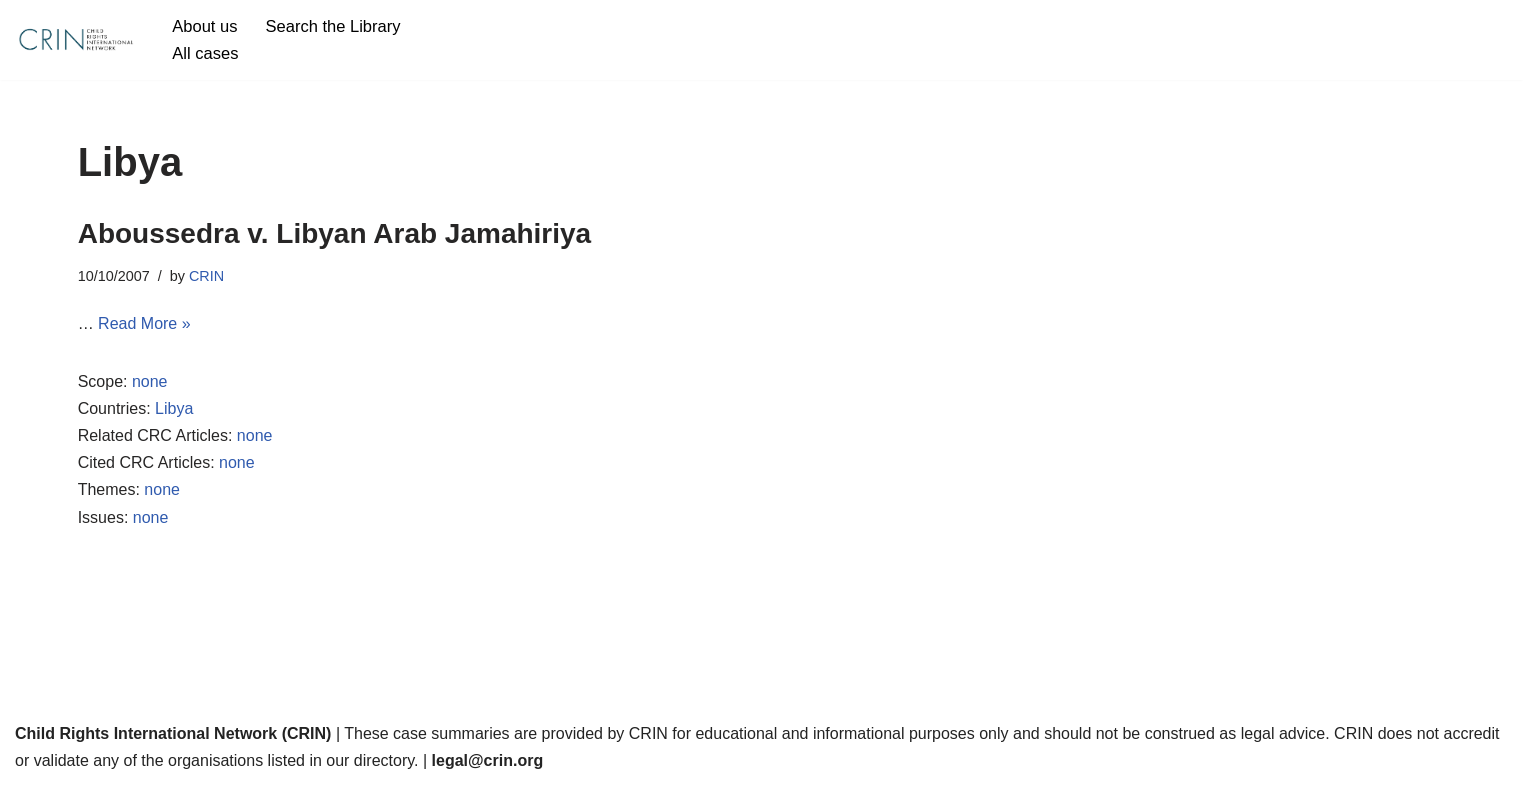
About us (204, 26)
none (150, 381)
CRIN (206, 276)
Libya (174, 408)
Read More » (144, 323)
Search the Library (333, 26)
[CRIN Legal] (75, 40)
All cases (205, 53)
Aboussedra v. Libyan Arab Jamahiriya (335, 233)
